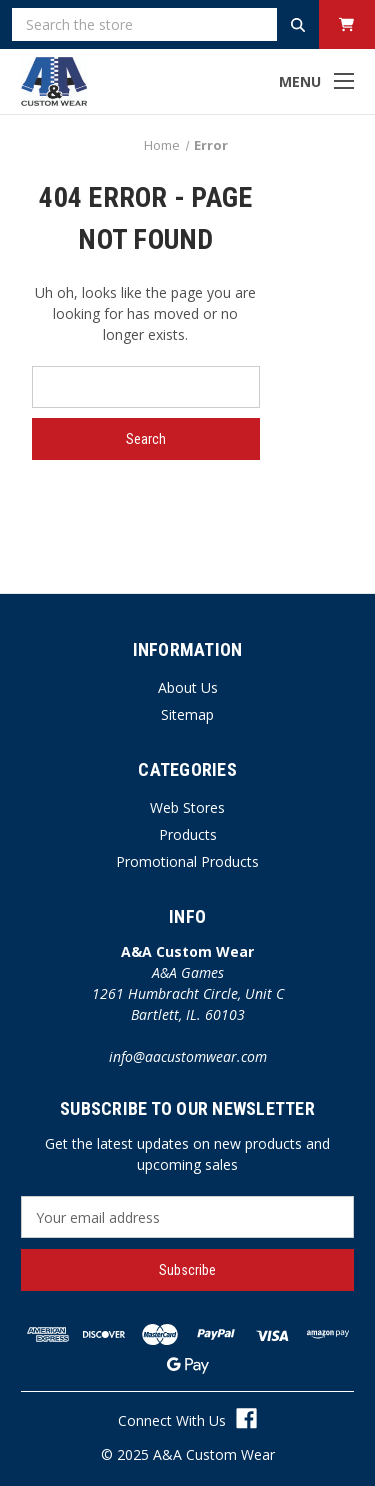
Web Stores (187, 807)
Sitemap (187, 714)
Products (188, 834)
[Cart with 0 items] (347, 24)
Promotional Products (187, 861)
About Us (188, 687)
